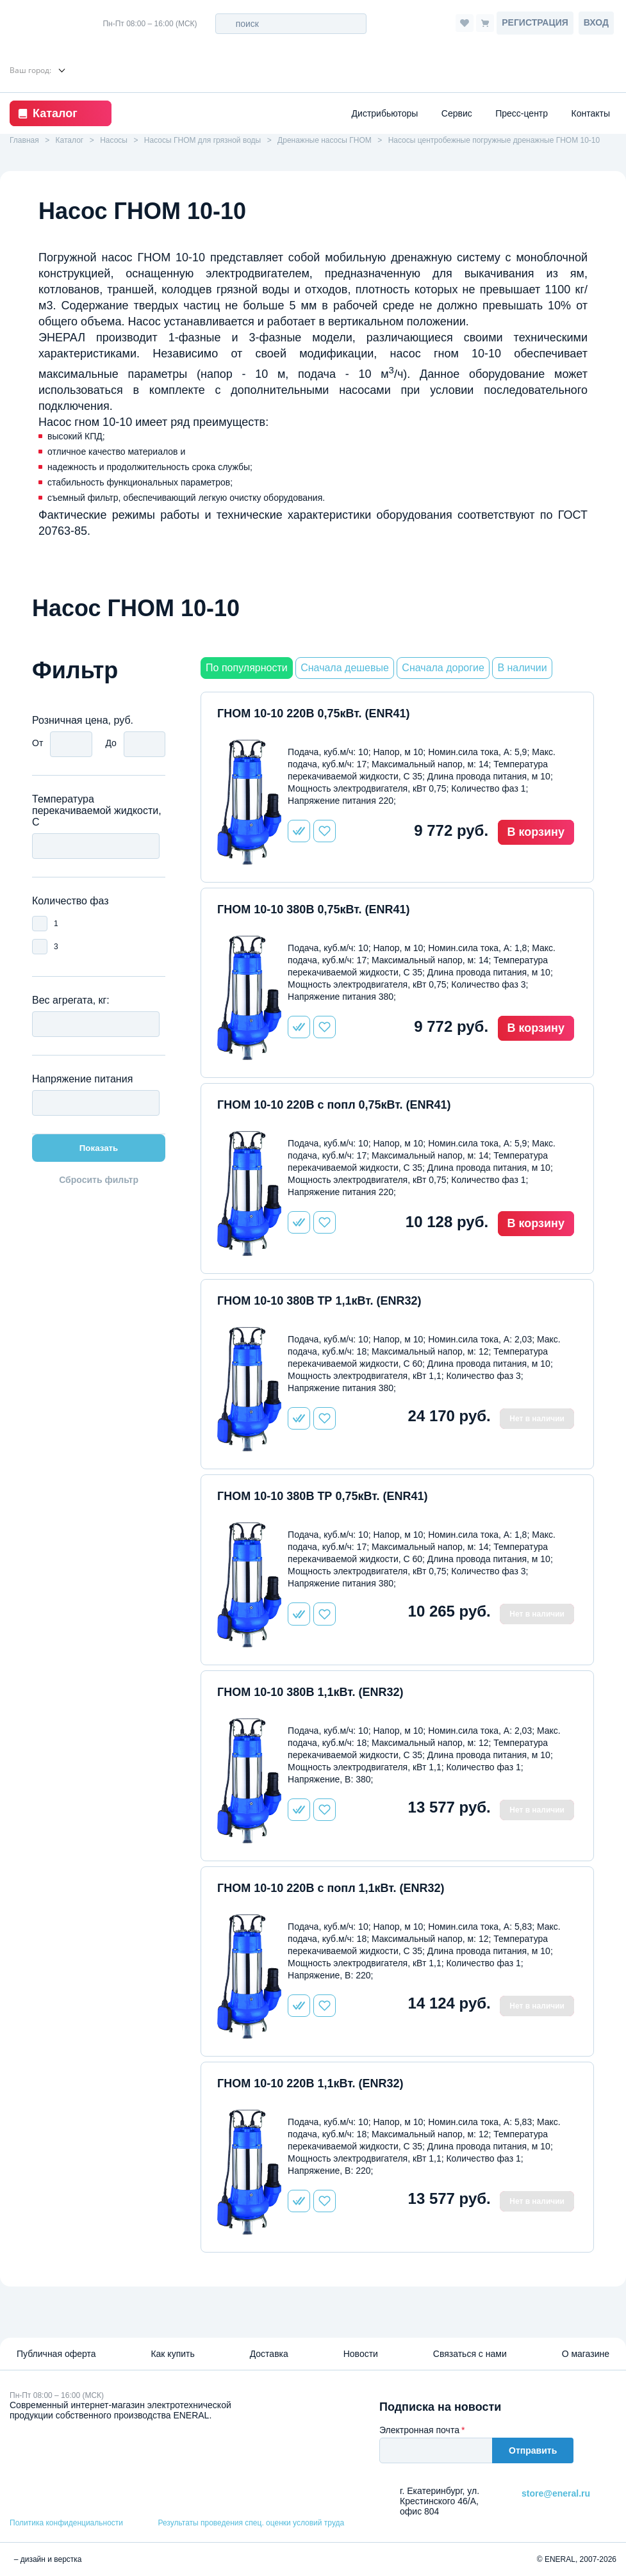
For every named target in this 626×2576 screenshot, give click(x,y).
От (37, 743)
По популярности (247, 667)
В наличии (522, 667)
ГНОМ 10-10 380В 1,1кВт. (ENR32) (310, 1692)
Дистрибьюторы (385, 113)
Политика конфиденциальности (66, 2522)
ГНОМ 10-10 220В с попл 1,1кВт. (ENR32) (331, 1888)
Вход (596, 22)
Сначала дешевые (345, 667)
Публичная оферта (56, 2354)
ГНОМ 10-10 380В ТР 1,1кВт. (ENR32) (319, 1300)
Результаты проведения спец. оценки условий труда (251, 2522)
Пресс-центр (521, 113)
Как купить (172, 2354)
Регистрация (535, 22)
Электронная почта (419, 2430)
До (110, 743)
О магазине (585, 2354)
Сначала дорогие (443, 667)
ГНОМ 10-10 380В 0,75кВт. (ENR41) (313, 909)
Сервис (456, 113)
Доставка (269, 2354)
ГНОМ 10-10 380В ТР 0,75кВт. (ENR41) (322, 1496)
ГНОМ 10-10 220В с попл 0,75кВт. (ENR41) (334, 1104)
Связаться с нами (470, 2354)
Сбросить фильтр (98, 1180)
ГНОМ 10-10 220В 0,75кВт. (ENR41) (313, 713)
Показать (99, 1148)
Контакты (591, 113)
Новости (360, 2354)
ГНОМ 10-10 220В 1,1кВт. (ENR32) (310, 2083)
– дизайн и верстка (46, 2559)
